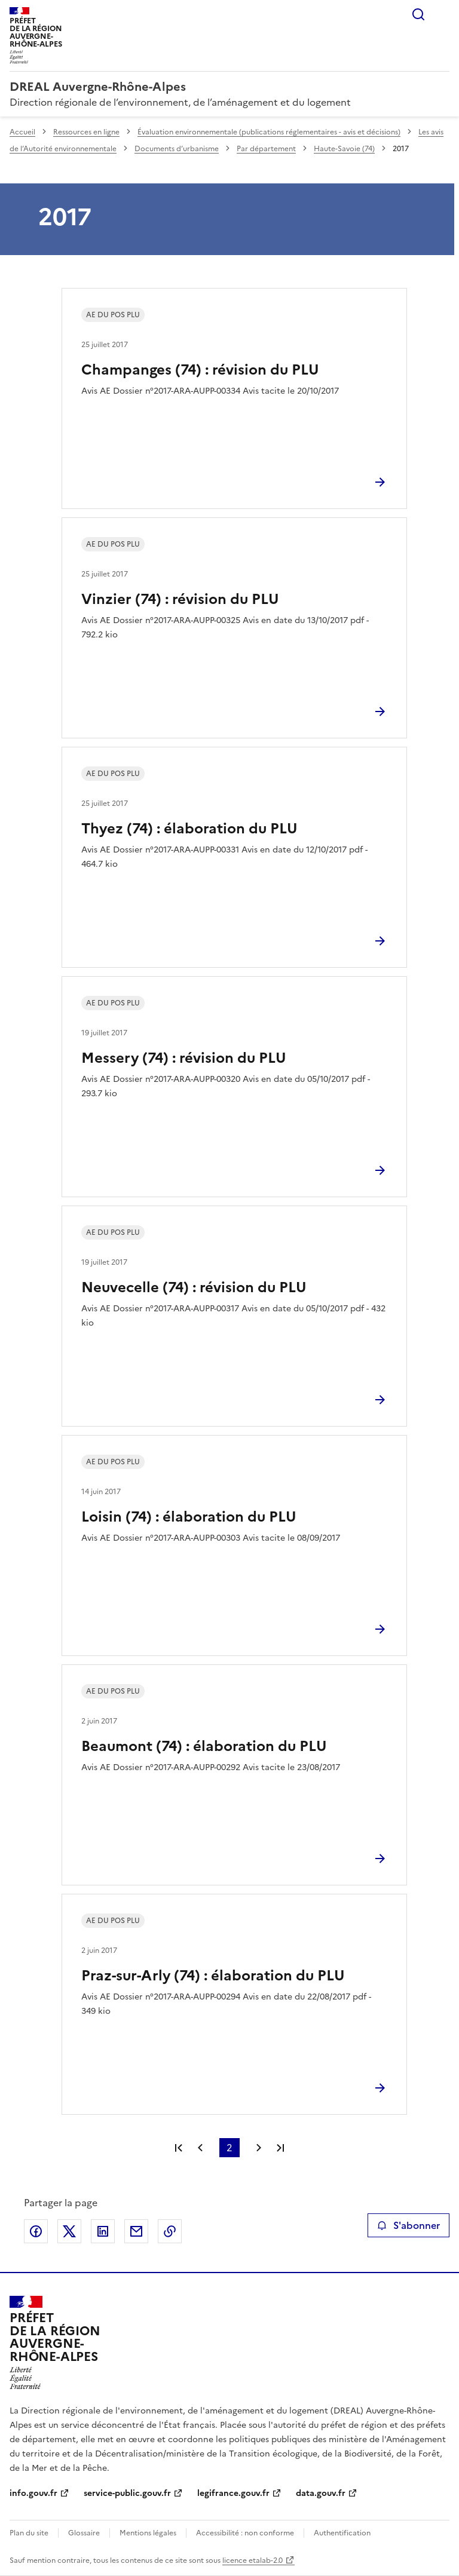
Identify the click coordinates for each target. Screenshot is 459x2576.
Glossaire (84, 2533)
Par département (266, 148)
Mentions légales (148, 2533)
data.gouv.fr (320, 2493)
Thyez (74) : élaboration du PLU (189, 828)
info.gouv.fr (33, 2493)
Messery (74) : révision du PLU (183, 1058)
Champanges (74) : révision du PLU (200, 370)
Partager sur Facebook (36, 2231)
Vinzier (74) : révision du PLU (180, 599)
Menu (442, 14)
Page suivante (258, 2147)
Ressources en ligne (86, 132)
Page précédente (200, 2147)
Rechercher (418, 14)
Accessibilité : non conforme (245, 2533)
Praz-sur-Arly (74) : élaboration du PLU (213, 1975)
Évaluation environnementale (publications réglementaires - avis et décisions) (268, 132)
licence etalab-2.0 (252, 2560)
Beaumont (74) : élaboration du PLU (204, 1746)
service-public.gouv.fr (127, 2493)
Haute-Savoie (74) (344, 148)
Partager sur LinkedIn (103, 2231)
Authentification (342, 2533)
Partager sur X (69, 2231)
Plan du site (29, 2533)
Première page (178, 2147)
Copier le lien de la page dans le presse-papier (170, 2231)
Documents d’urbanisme (176, 148)
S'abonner (408, 2225)
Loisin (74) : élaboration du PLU (188, 1517)
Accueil (22, 132)
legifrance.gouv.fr (233, 2493)
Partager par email (136, 2231)
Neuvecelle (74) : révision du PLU (194, 1287)
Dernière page (280, 2147)
